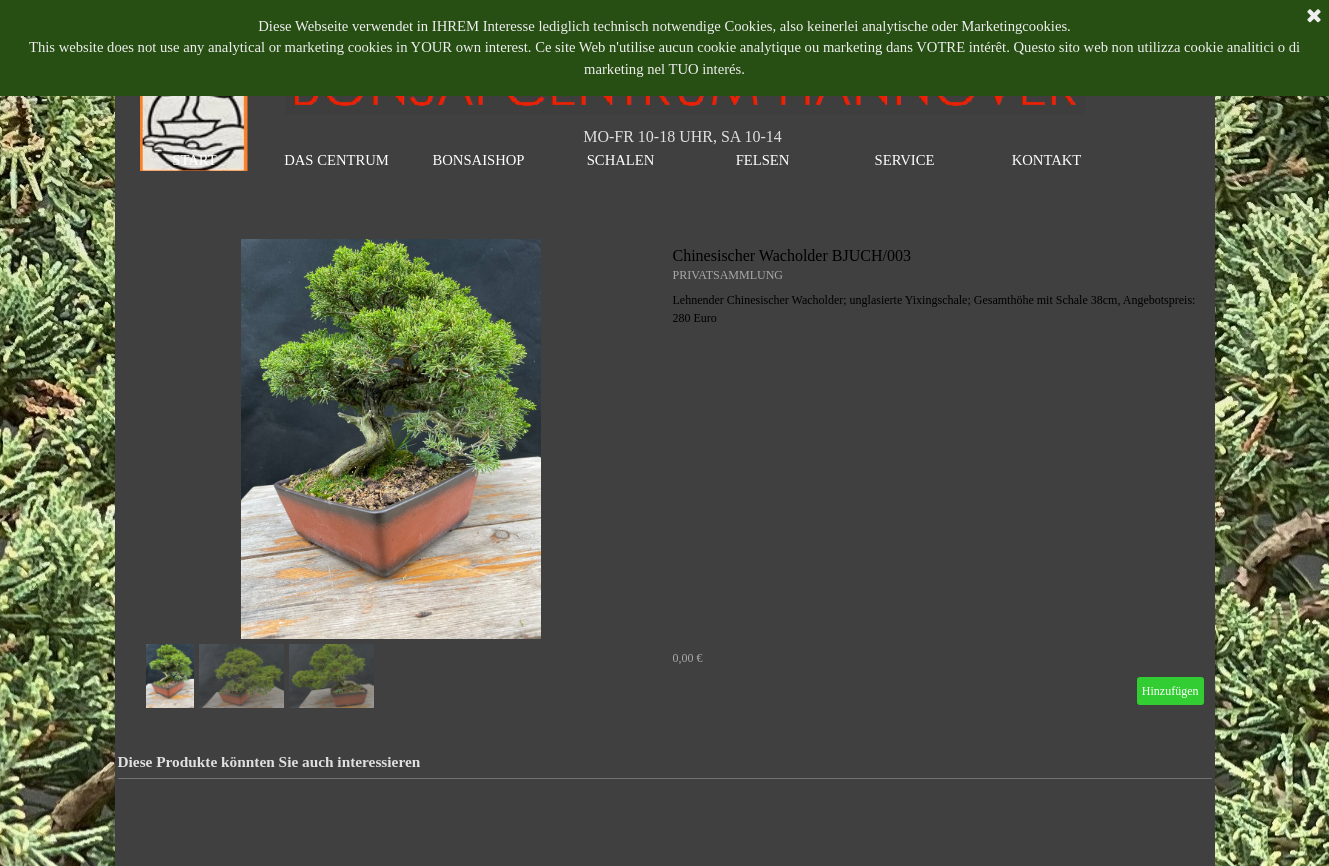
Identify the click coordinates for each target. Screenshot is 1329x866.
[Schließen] (1314, 17)
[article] (665, 476)
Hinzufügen (1170, 691)
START (194, 160)
